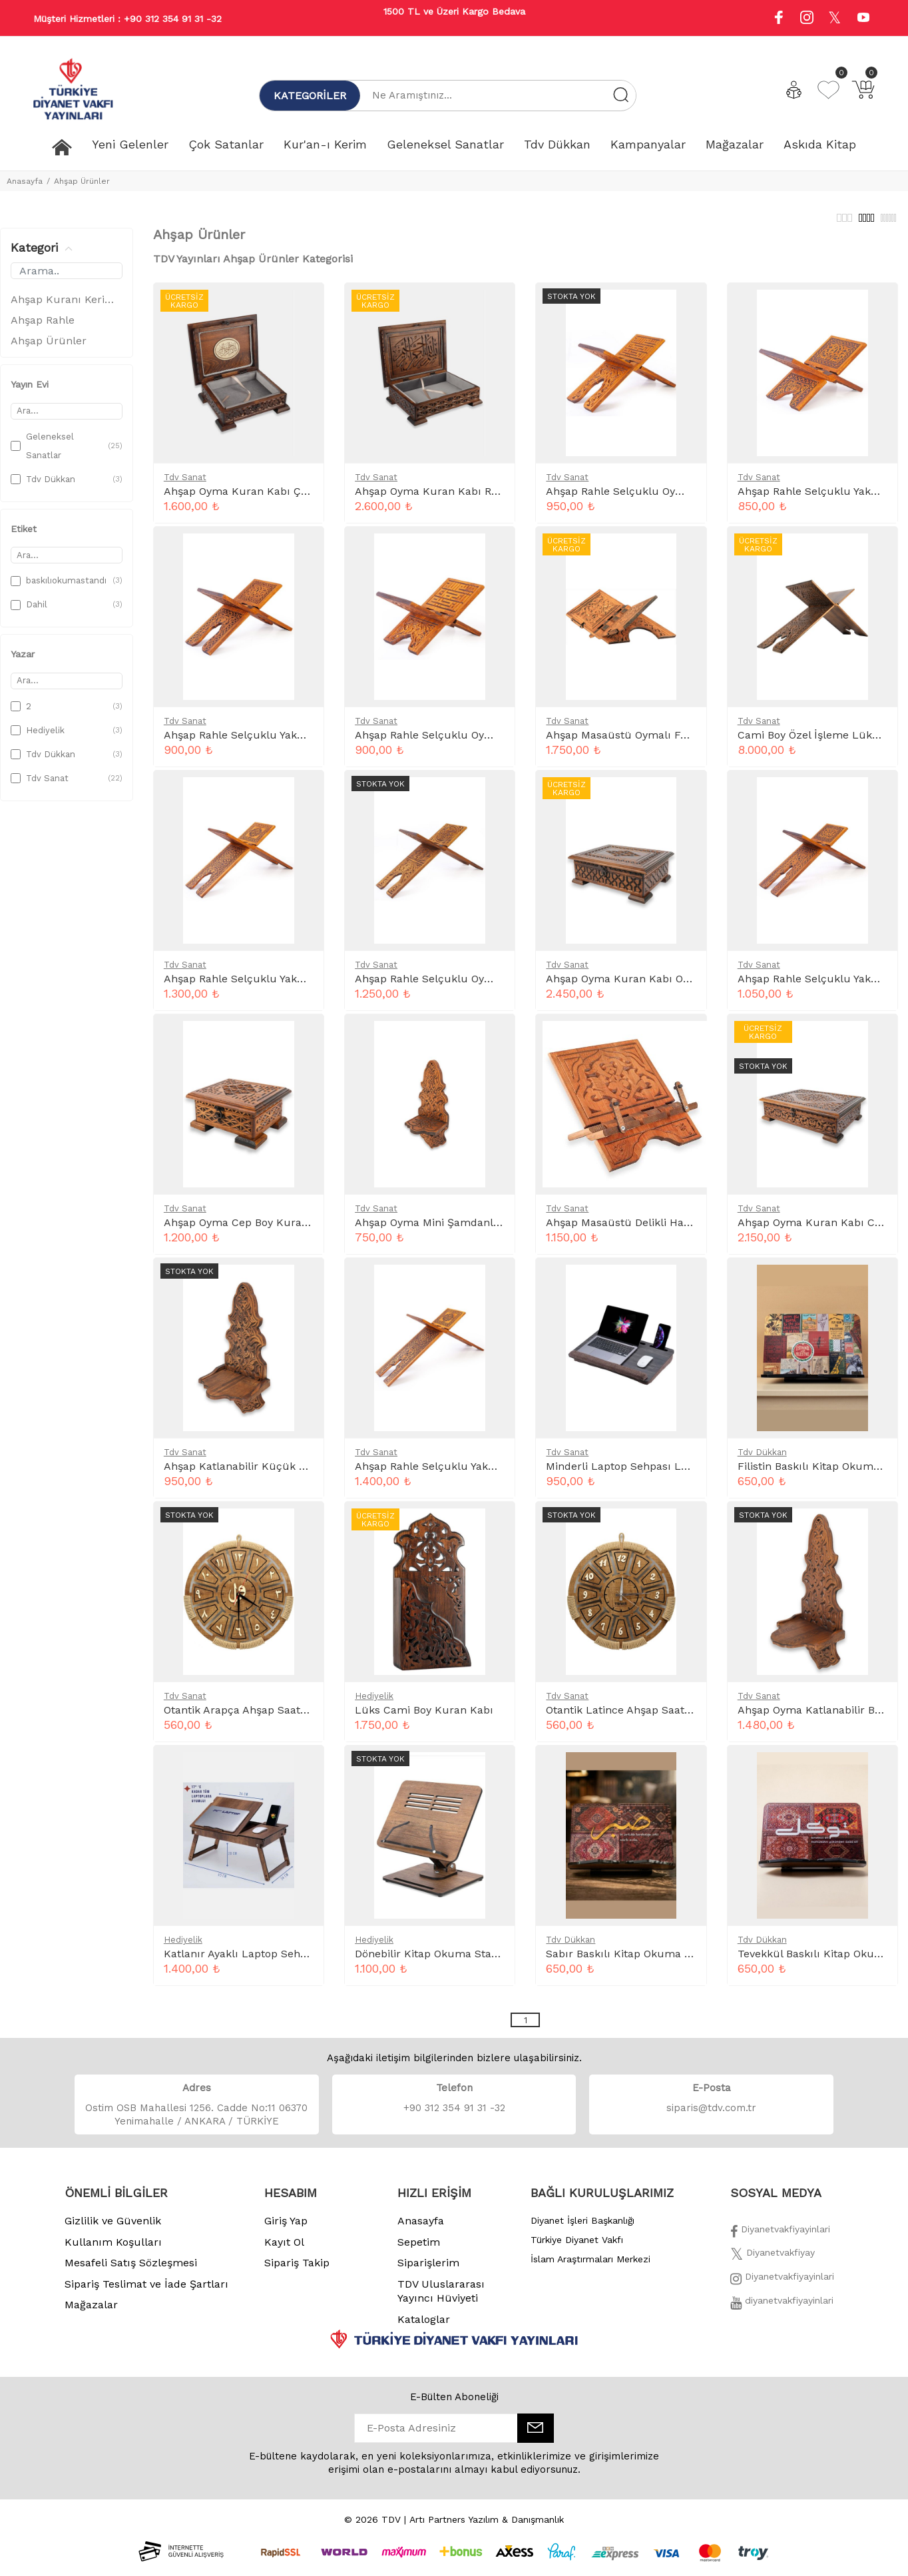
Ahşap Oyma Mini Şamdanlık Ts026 (445, 1229)
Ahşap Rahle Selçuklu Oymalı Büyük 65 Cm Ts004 (484, 986)
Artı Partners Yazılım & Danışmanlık (486, 2526)
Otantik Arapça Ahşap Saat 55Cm (249, 1717)
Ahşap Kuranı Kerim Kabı (66, 306)
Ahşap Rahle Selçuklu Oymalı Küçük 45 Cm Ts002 (676, 498)
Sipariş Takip (297, 2270)
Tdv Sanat (185, 484)
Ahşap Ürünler (82, 181)
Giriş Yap (286, 2228)
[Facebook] (780, 2240)
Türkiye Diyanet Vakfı (577, 2247)
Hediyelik (374, 1703)
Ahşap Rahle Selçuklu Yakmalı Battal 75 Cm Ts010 (483, 1473)
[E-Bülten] (535, 2435)
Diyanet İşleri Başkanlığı (582, 2227)
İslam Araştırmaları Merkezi (590, 2266)
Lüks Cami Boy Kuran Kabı (424, 1717)
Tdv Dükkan (762, 1459)
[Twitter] (772, 2263)
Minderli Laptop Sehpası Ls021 (625, 1473)
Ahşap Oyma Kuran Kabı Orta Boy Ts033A (653, 986)
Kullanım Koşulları (113, 2249)
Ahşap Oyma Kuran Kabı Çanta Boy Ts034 (271, 498)
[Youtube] (863, 19)
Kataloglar (423, 2326)
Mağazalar (91, 2312)
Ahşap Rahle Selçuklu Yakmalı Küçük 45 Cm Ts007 (296, 742)
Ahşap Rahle (43, 327)
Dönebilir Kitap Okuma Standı (431, 1961)
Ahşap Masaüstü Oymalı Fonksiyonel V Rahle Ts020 (677, 742)
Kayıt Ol (284, 2249)
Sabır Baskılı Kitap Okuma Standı (632, 1961)
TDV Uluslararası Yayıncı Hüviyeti (441, 2298)
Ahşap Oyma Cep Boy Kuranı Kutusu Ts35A (275, 1229)
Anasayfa (25, 181)
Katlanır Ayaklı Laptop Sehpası (243, 1961)
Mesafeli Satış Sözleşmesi (131, 2270)
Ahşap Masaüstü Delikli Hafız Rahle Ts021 (653, 1229)
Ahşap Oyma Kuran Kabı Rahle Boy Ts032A (465, 498)
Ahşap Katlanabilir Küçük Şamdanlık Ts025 (275, 1473)
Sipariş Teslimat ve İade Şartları (146, 2291)
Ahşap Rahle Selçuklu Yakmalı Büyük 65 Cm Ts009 (295, 986)
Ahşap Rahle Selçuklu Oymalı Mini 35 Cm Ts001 (478, 742)
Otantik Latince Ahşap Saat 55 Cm (633, 1717)
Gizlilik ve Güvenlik (113, 2228)
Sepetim (418, 2249)
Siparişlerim (428, 2270)
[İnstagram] (782, 2287)
